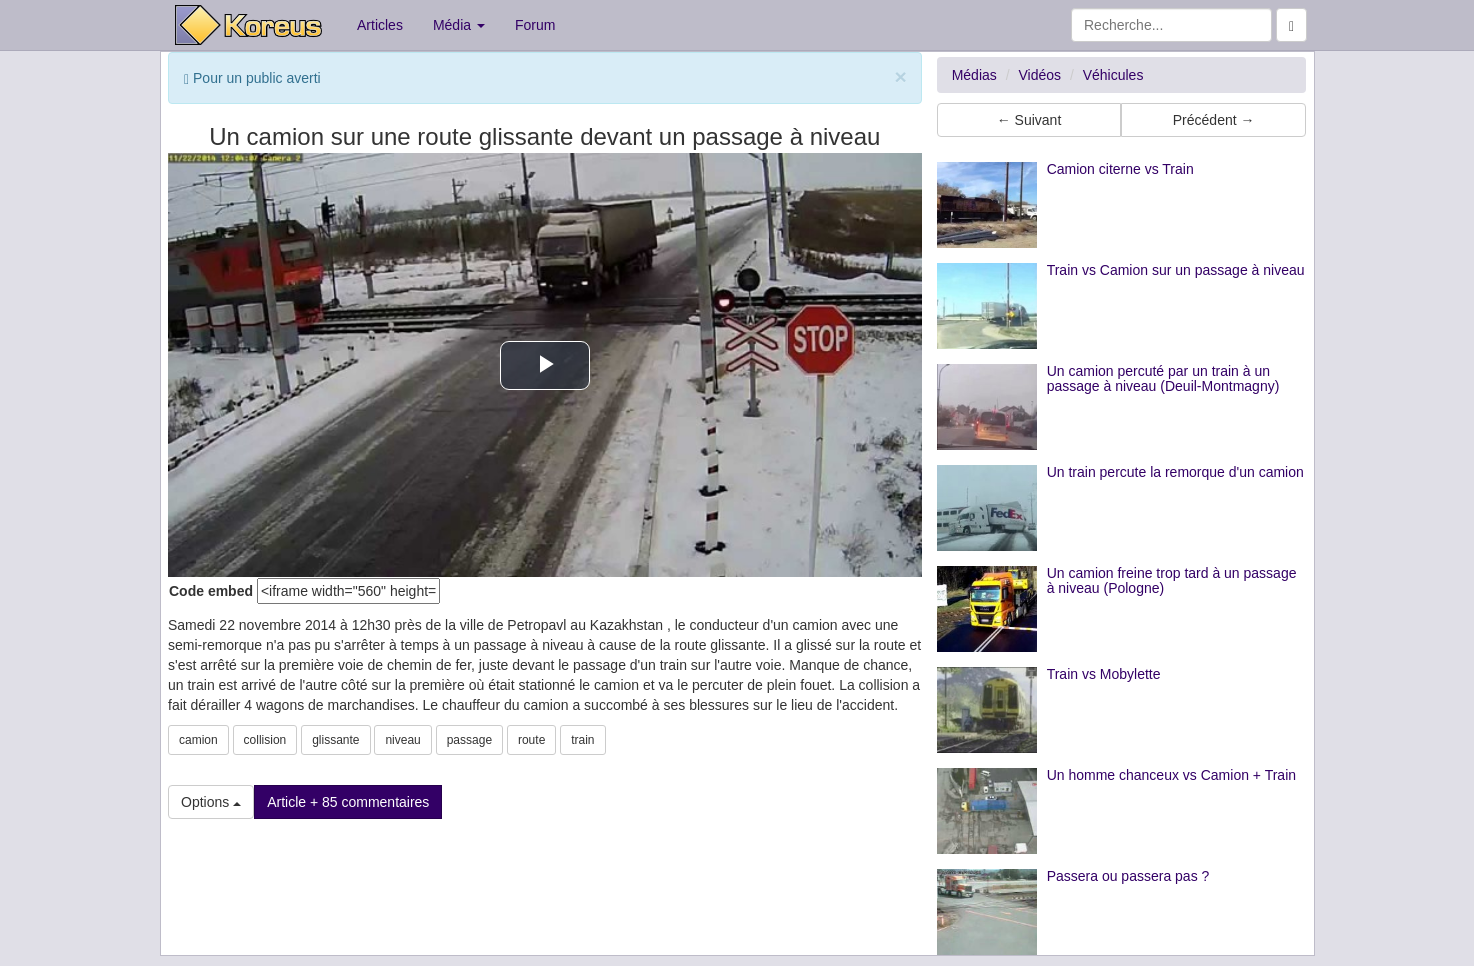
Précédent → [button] (1214, 120)
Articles (380, 25)
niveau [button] (402, 740)
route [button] (531, 740)
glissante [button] (335, 740)
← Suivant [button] (1029, 120)
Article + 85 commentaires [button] (348, 802)
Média (459, 25)
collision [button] (265, 740)
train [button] (582, 740)
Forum (535, 25)
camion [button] (198, 740)
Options (211, 802)
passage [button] (469, 740)
